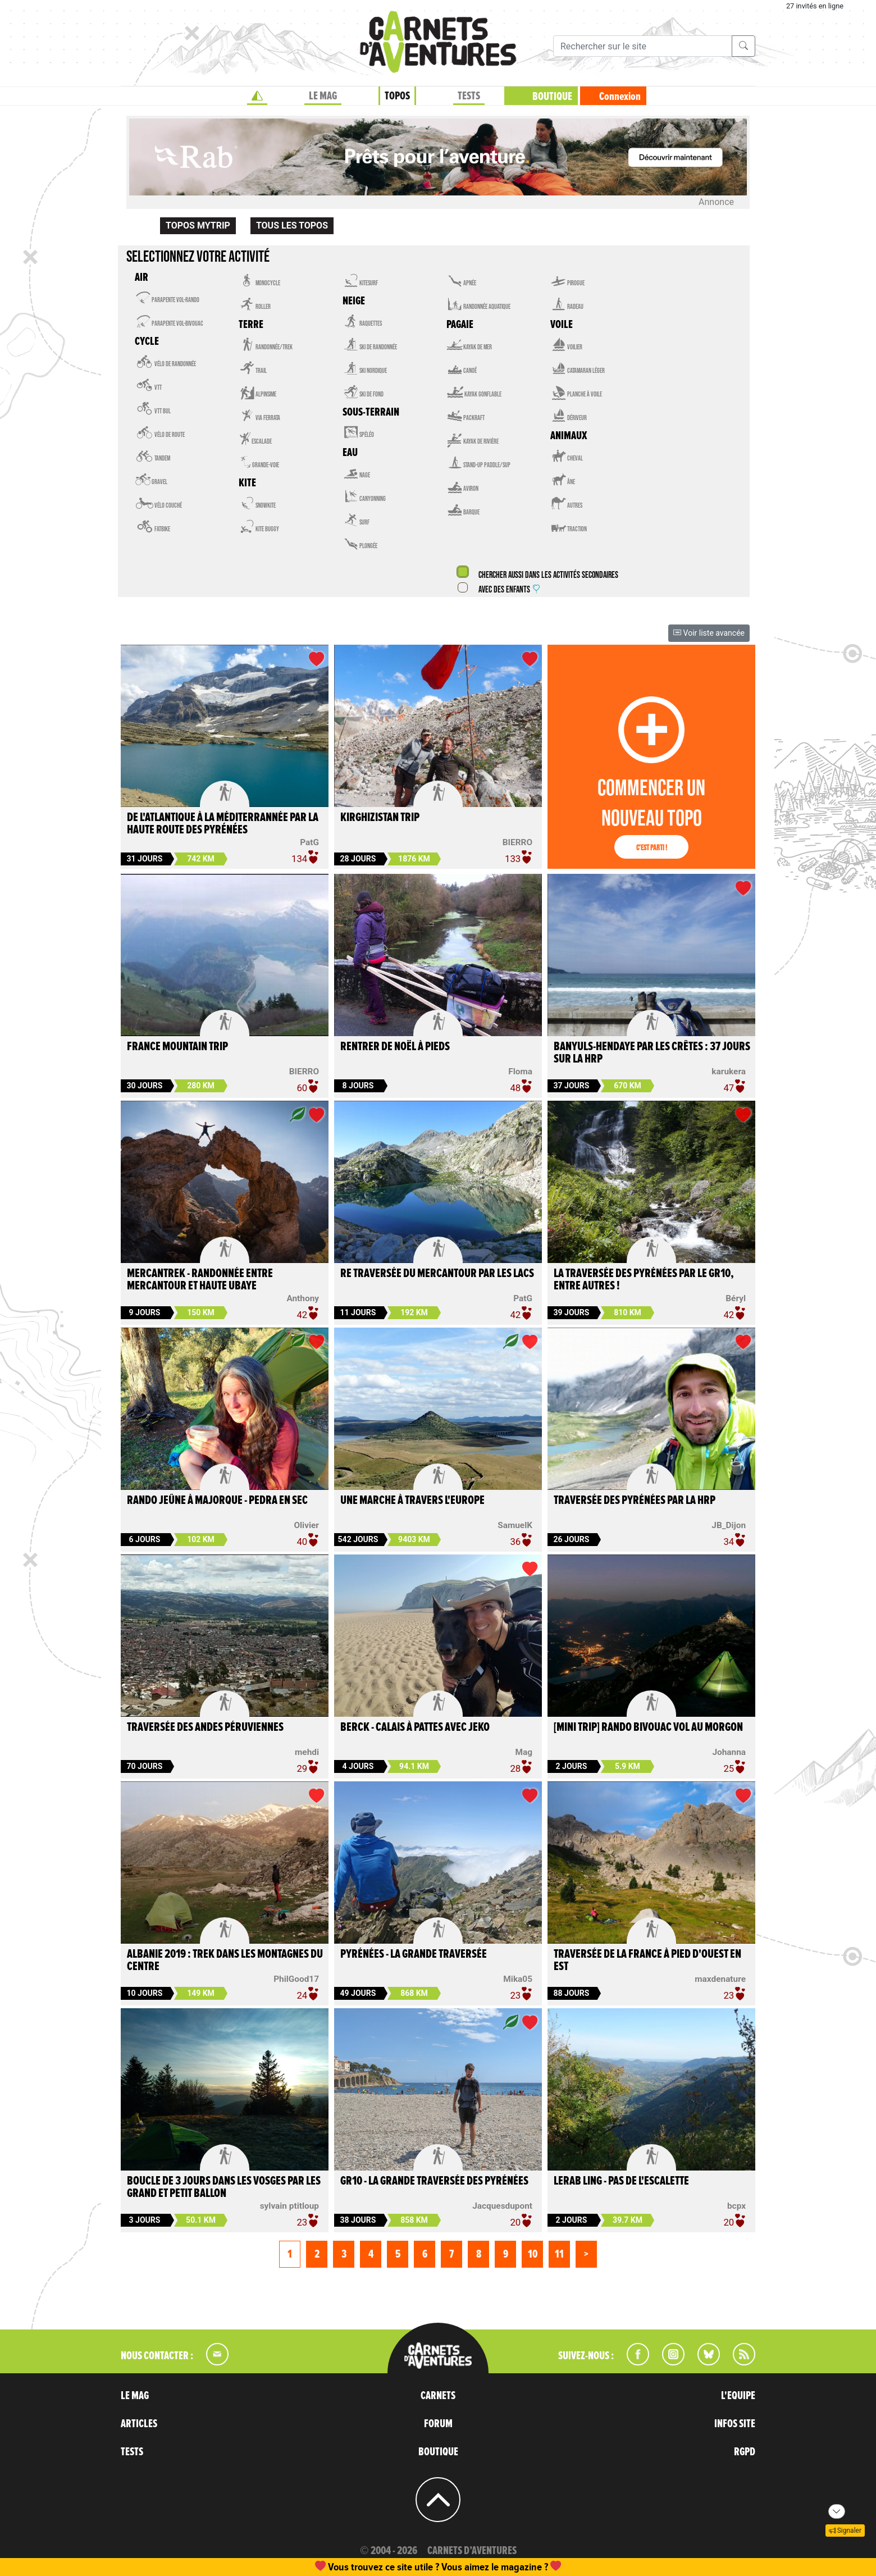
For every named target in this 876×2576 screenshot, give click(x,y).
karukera (728, 1071)
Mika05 (517, 1979)
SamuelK (515, 1525)
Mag (524, 1752)
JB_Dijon (728, 1525)
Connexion (620, 96)
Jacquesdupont (502, 2206)
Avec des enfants (509, 590)
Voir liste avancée (709, 632)
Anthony (302, 1298)
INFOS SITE (734, 2423)
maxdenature (720, 1979)
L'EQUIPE (738, 2395)
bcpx (736, 2206)
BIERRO (517, 842)
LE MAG (323, 96)
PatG (309, 842)
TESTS (469, 96)
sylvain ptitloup (289, 2206)
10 (532, 2254)
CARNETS (438, 2395)
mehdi (307, 1752)
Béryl (736, 1298)
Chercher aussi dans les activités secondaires (547, 575)
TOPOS (397, 96)
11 (559, 2254)
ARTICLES (139, 2423)
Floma (520, 1071)
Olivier (306, 1525)
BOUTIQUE (552, 96)
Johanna (729, 1752)
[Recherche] (642, 46)
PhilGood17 (296, 1979)
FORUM (438, 2423)
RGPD (744, 2452)
